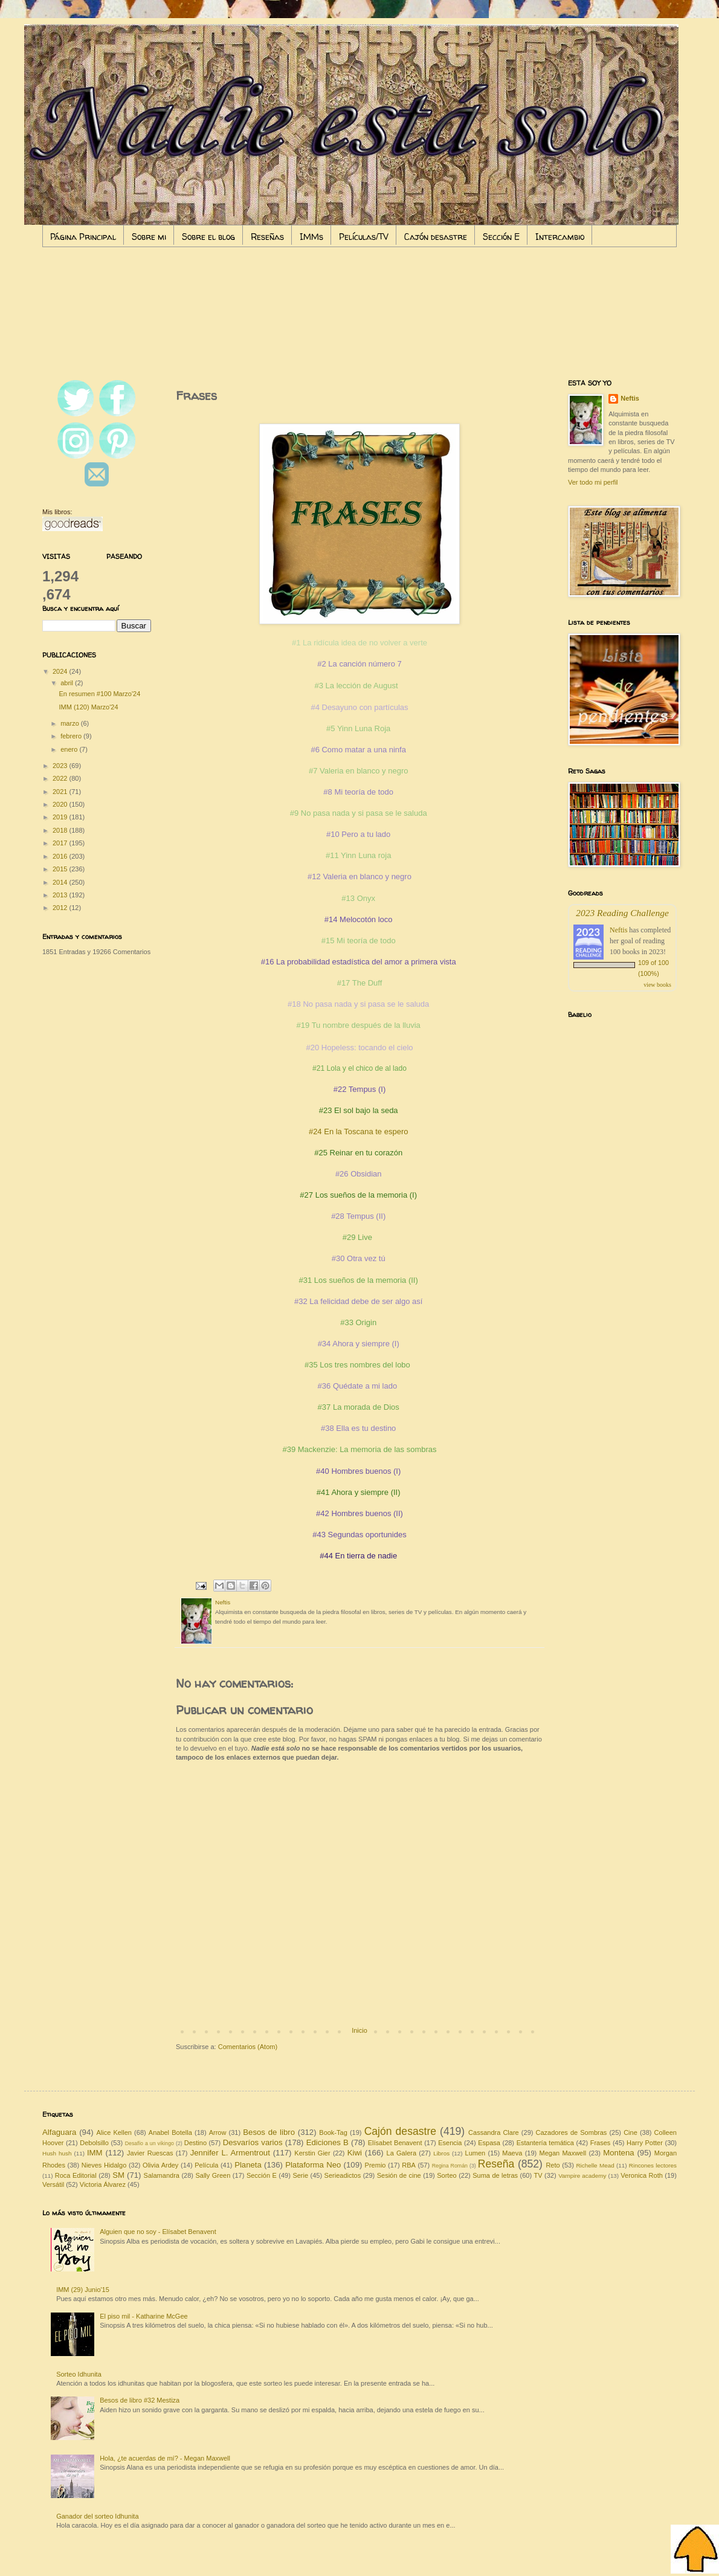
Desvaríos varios (253, 2142)
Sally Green (212, 2175)
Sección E (501, 236)
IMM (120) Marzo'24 (88, 707)
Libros (441, 2153)
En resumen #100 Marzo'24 (99, 693)
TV (538, 2175)
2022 (61, 778)
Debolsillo (94, 2142)
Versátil (53, 2184)
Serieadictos (342, 2175)
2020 (61, 804)
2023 (61, 765)
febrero (71, 736)
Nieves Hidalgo (104, 2165)
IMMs (311, 236)
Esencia (450, 2142)
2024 (61, 671)
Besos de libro (269, 2132)
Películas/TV (364, 236)
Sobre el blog (208, 236)
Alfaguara (59, 2132)
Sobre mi (149, 236)
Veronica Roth (642, 2175)
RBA (409, 2165)
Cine (630, 2132)
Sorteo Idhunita (79, 2374)
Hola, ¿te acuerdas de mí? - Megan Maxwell (165, 2458)
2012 (61, 907)
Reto (552, 2165)
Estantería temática (545, 2142)
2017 (61, 843)
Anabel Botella (170, 2132)
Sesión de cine (399, 2175)
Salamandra (161, 2175)
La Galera (402, 2153)
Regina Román (450, 2166)
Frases (600, 2142)
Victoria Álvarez (103, 2184)
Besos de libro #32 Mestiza (139, 2400)
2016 (61, 856)
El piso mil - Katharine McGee (144, 2316)
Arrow (218, 2132)
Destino (195, 2142)
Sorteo (446, 2175)
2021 (61, 791)
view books (657, 984)
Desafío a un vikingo (149, 2143)
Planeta (248, 2164)
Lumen (475, 2153)
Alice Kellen (114, 2132)
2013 (61, 895)
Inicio (359, 2030)
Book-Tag (333, 2132)
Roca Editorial (76, 2175)
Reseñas (267, 236)
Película (206, 2165)
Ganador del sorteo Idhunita (97, 2516)
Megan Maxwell (563, 2153)
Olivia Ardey (160, 2165)
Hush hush (56, 2153)
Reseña (496, 2164)
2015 (61, 869)
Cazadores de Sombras (571, 2132)
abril (67, 682)
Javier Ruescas (150, 2153)
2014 (61, 882)
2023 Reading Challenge (622, 913)
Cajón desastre (435, 236)
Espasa (489, 2142)
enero (69, 749)
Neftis (630, 398)
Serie (300, 2175)
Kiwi (354, 2152)
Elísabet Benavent (395, 2142)
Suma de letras (495, 2175)
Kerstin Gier (312, 2153)
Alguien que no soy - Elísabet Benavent (158, 2231)
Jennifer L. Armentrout (230, 2152)
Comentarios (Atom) (247, 2046)
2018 (61, 830)
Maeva (512, 2153)
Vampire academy (582, 2175)
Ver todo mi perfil (593, 482)
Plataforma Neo (313, 2164)
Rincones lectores (653, 2165)
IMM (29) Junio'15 (82, 2289)
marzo (70, 723)
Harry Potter (645, 2142)
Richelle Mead (595, 2165)
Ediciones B (327, 2142)
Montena (618, 2152)
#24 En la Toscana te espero (358, 1131)
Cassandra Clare (493, 2132)
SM (118, 2175)
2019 (61, 817)
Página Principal (83, 236)
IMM (95, 2152)
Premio (375, 2165)
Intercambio (559, 236)
